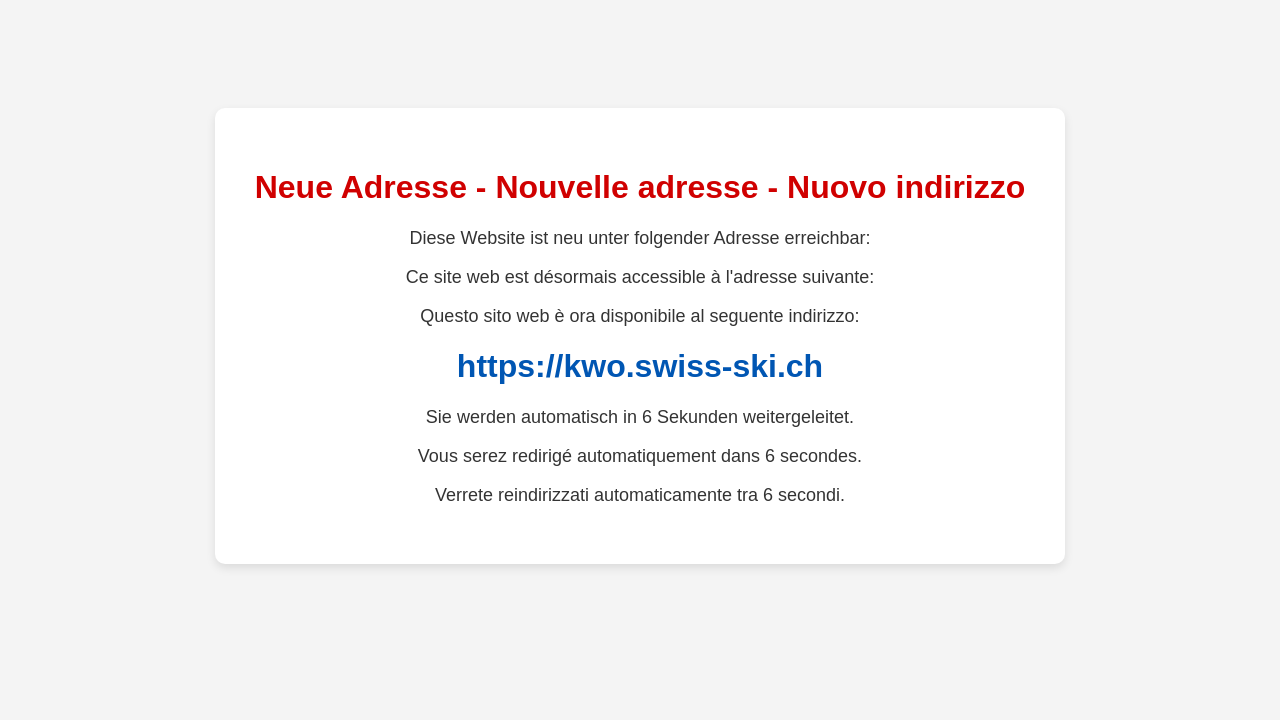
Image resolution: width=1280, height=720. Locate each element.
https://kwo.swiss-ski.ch (640, 366)
